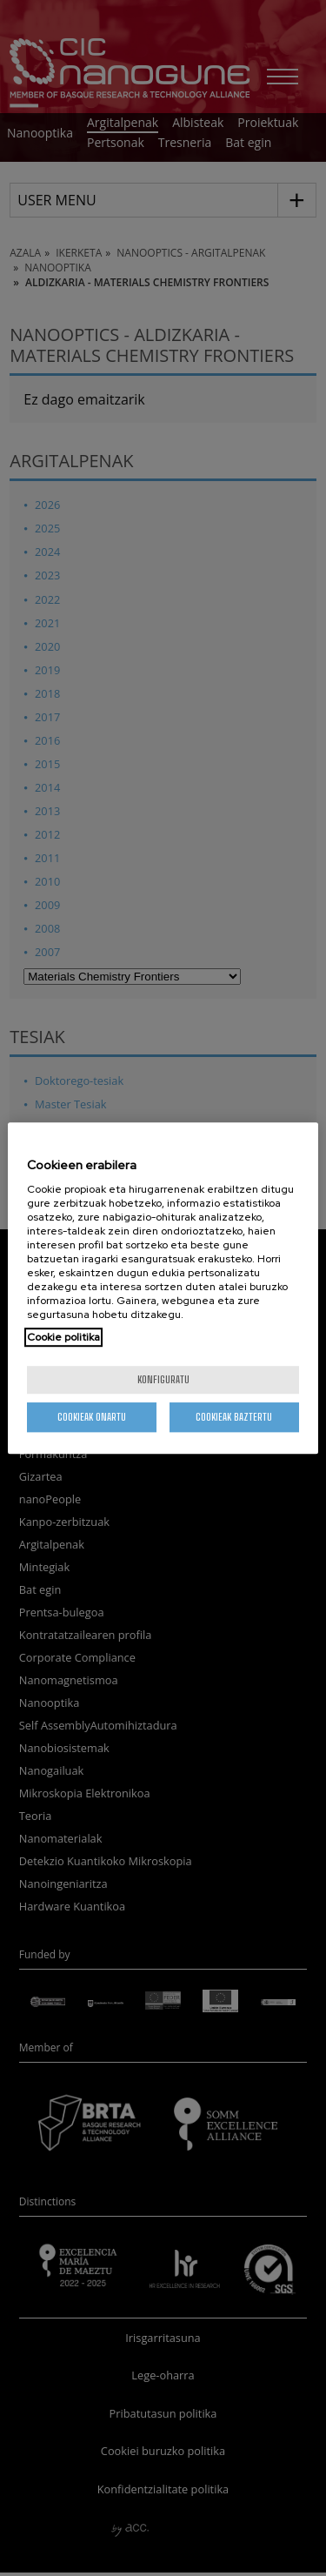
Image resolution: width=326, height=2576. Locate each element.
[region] (162, 1288)
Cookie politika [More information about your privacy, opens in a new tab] (63, 1337)
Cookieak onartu (91, 1416)
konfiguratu (163, 1379)
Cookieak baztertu (234, 1416)
